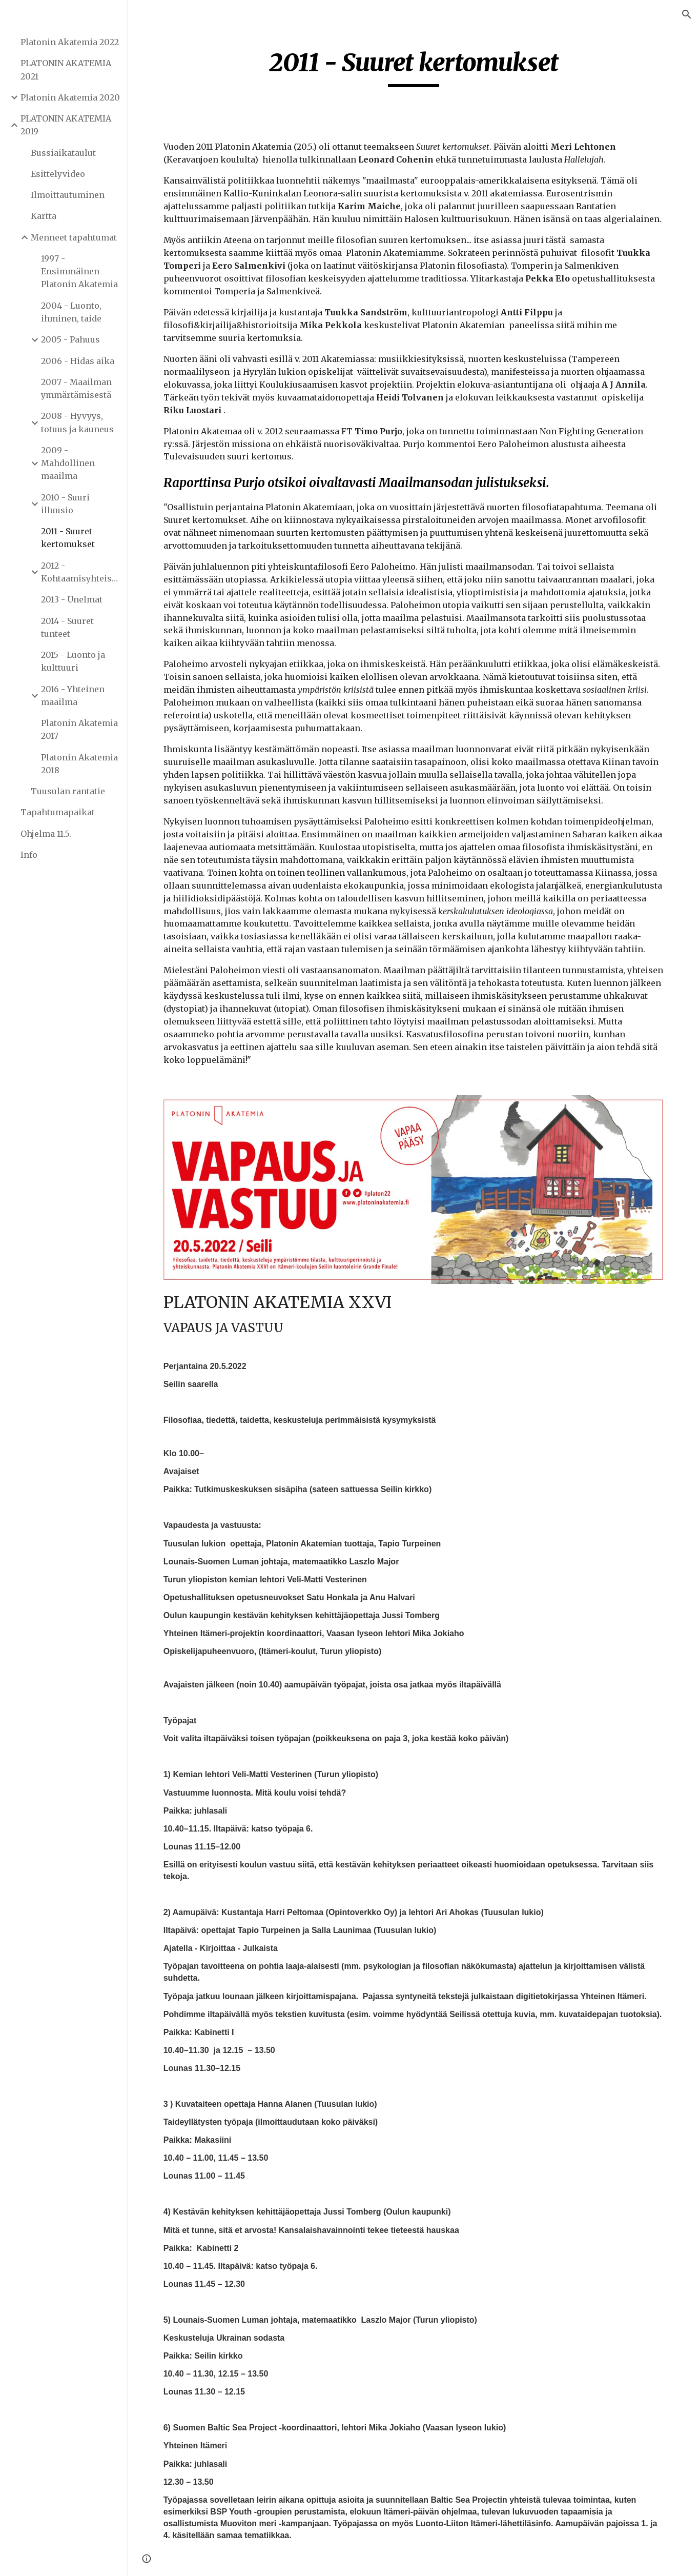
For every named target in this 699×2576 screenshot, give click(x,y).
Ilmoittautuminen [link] (68, 195)
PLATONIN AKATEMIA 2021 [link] (65, 69)
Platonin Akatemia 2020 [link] (70, 97)
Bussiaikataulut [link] (63, 153)
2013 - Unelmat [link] (71, 599)
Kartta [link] (43, 216)
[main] (413, 67)
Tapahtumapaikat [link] (57, 812)
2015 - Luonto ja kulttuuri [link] (73, 661)
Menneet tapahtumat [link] (74, 237)
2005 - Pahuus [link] (70, 339)
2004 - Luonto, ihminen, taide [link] (71, 312)
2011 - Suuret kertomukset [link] (68, 537)
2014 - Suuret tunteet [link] (67, 627)
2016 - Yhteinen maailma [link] (73, 695)
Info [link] (28, 855)
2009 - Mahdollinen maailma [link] (68, 463)
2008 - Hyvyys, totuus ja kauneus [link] (77, 422)
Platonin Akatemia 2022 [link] (69, 42)
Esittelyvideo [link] (58, 174)
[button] (686, 14)
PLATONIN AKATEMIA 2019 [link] (65, 124)
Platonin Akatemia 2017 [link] (79, 729)
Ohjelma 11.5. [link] (45, 834)
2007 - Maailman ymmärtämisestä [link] (76, 388)
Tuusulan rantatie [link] (68, 791)
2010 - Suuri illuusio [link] (65, 503)
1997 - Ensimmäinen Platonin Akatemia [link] (79, 271)
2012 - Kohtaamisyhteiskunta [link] (81, 571)
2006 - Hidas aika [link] (77, 361)
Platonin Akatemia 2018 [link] (79, 763)
